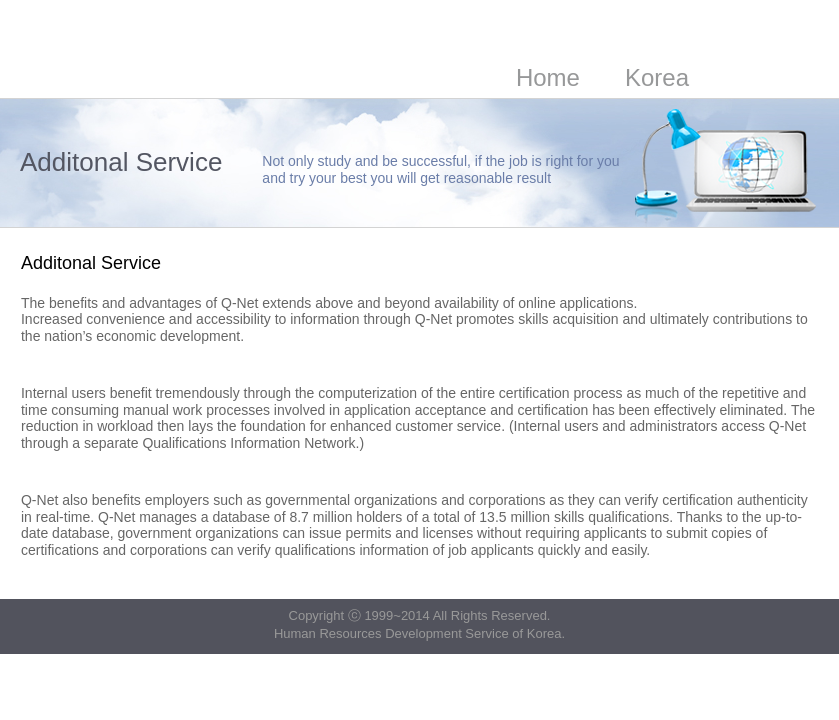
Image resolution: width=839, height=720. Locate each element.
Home (548, 77)
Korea (657, 77)
